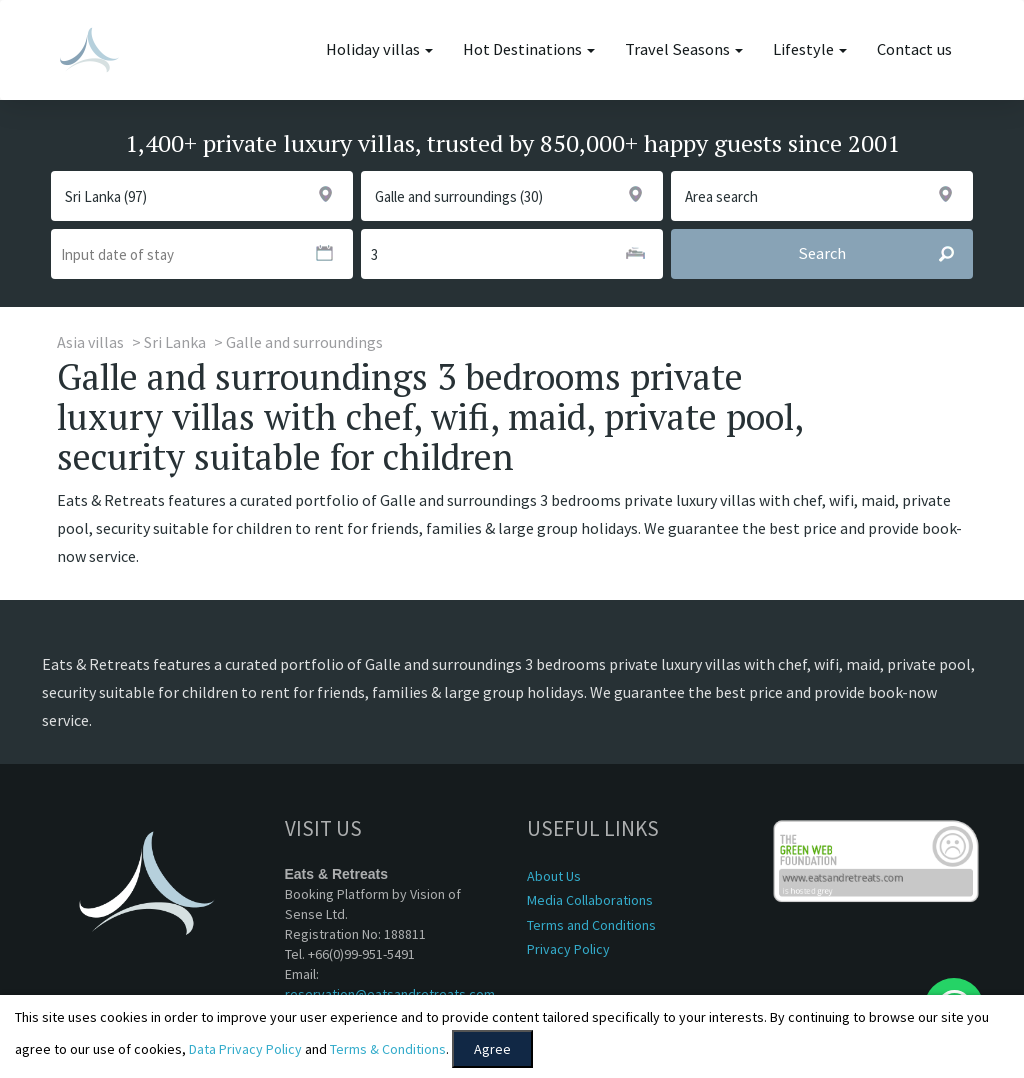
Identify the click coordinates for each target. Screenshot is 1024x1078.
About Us (554, 876)
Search (885, 254)
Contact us (914, 49)
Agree (492, 1049)
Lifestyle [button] (810, 49)
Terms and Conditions (591, 925)
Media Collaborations (590, 900)
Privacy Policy (568, 949)
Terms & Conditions (388, 1049)
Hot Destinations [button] (529, 49)
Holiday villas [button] (379, 49)
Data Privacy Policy (245, 1049)
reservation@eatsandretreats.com (390, 994)
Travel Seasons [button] (684, 49)
